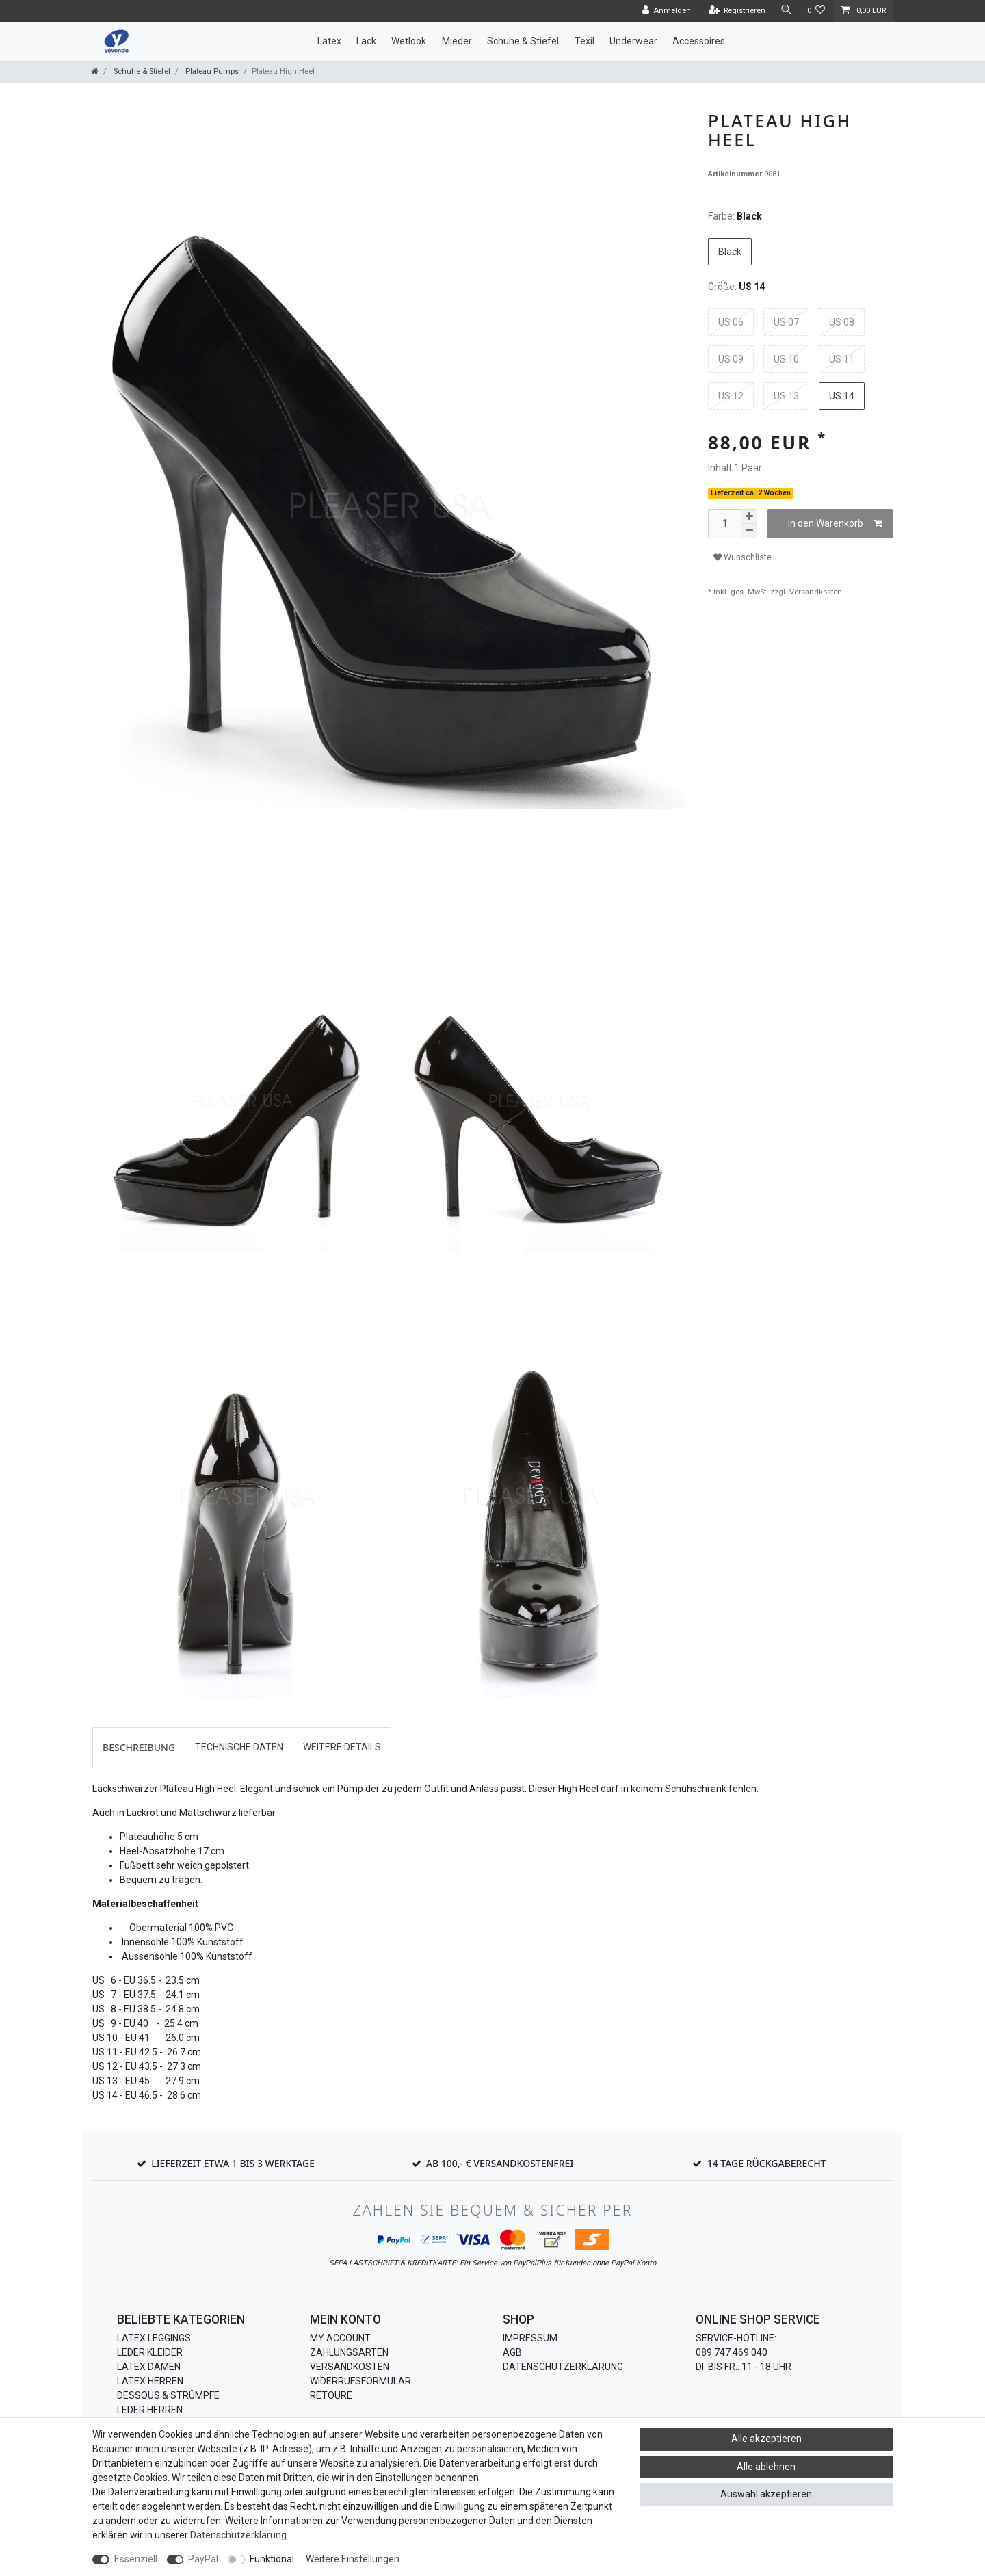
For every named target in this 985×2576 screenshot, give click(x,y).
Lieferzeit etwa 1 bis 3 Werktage (233, 2163)
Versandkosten (814, 592)
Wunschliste (742, 557)
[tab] (138, 1747)
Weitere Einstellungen (352, 2558)
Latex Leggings (154, 2337)
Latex (329, 41)
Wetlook (408, 41)
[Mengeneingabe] (724, 523)
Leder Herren (150, 2409)
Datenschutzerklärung (563, 2366)
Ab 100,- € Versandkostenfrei (500, 2163)
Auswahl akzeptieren (766, 2493)
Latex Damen (149, 2366)
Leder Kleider (150, 2352)
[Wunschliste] (816, 11)
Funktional (272, 2558)
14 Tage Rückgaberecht (766, 2163)
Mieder (457, 41)
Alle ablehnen (766, 2466)
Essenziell (135, 2558)
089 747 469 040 (731, 2352)
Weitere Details (342, 1747)
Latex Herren (150, 2381)
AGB (512, 2352)
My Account (340, 2337)
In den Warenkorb (835, 524)
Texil (584, 41)
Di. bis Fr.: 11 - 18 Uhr (743, 2366)
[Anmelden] (665, 11)
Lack (366, 41)
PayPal (203, 2558)
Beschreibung (139, 1747)
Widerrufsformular (360, 2381)
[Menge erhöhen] (749, 516)
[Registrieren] (736, 11)
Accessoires (698, 41)
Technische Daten (239, 1747)
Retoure (331, 2395)
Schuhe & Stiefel (523, 41)
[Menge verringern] (749, 531)
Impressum (530, 2337)
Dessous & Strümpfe (168, 2395)
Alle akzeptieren (766, 2438)
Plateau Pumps (211, 71)
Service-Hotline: (736, 2337)
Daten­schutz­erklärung (238, 2534)
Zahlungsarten (349, 2352)
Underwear (633, 41)
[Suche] (786, 10)
